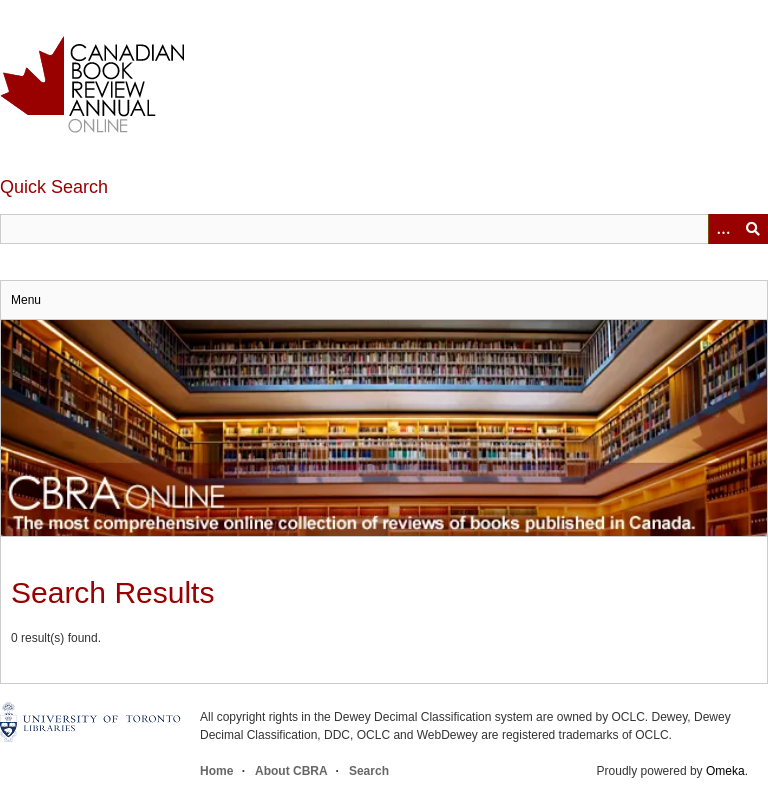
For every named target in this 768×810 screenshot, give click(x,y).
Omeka (725, 771)
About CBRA (291, 771)
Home (216, 771)
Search (369, 771)
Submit (753, 229)
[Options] (723, 229)
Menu (26, 300)
